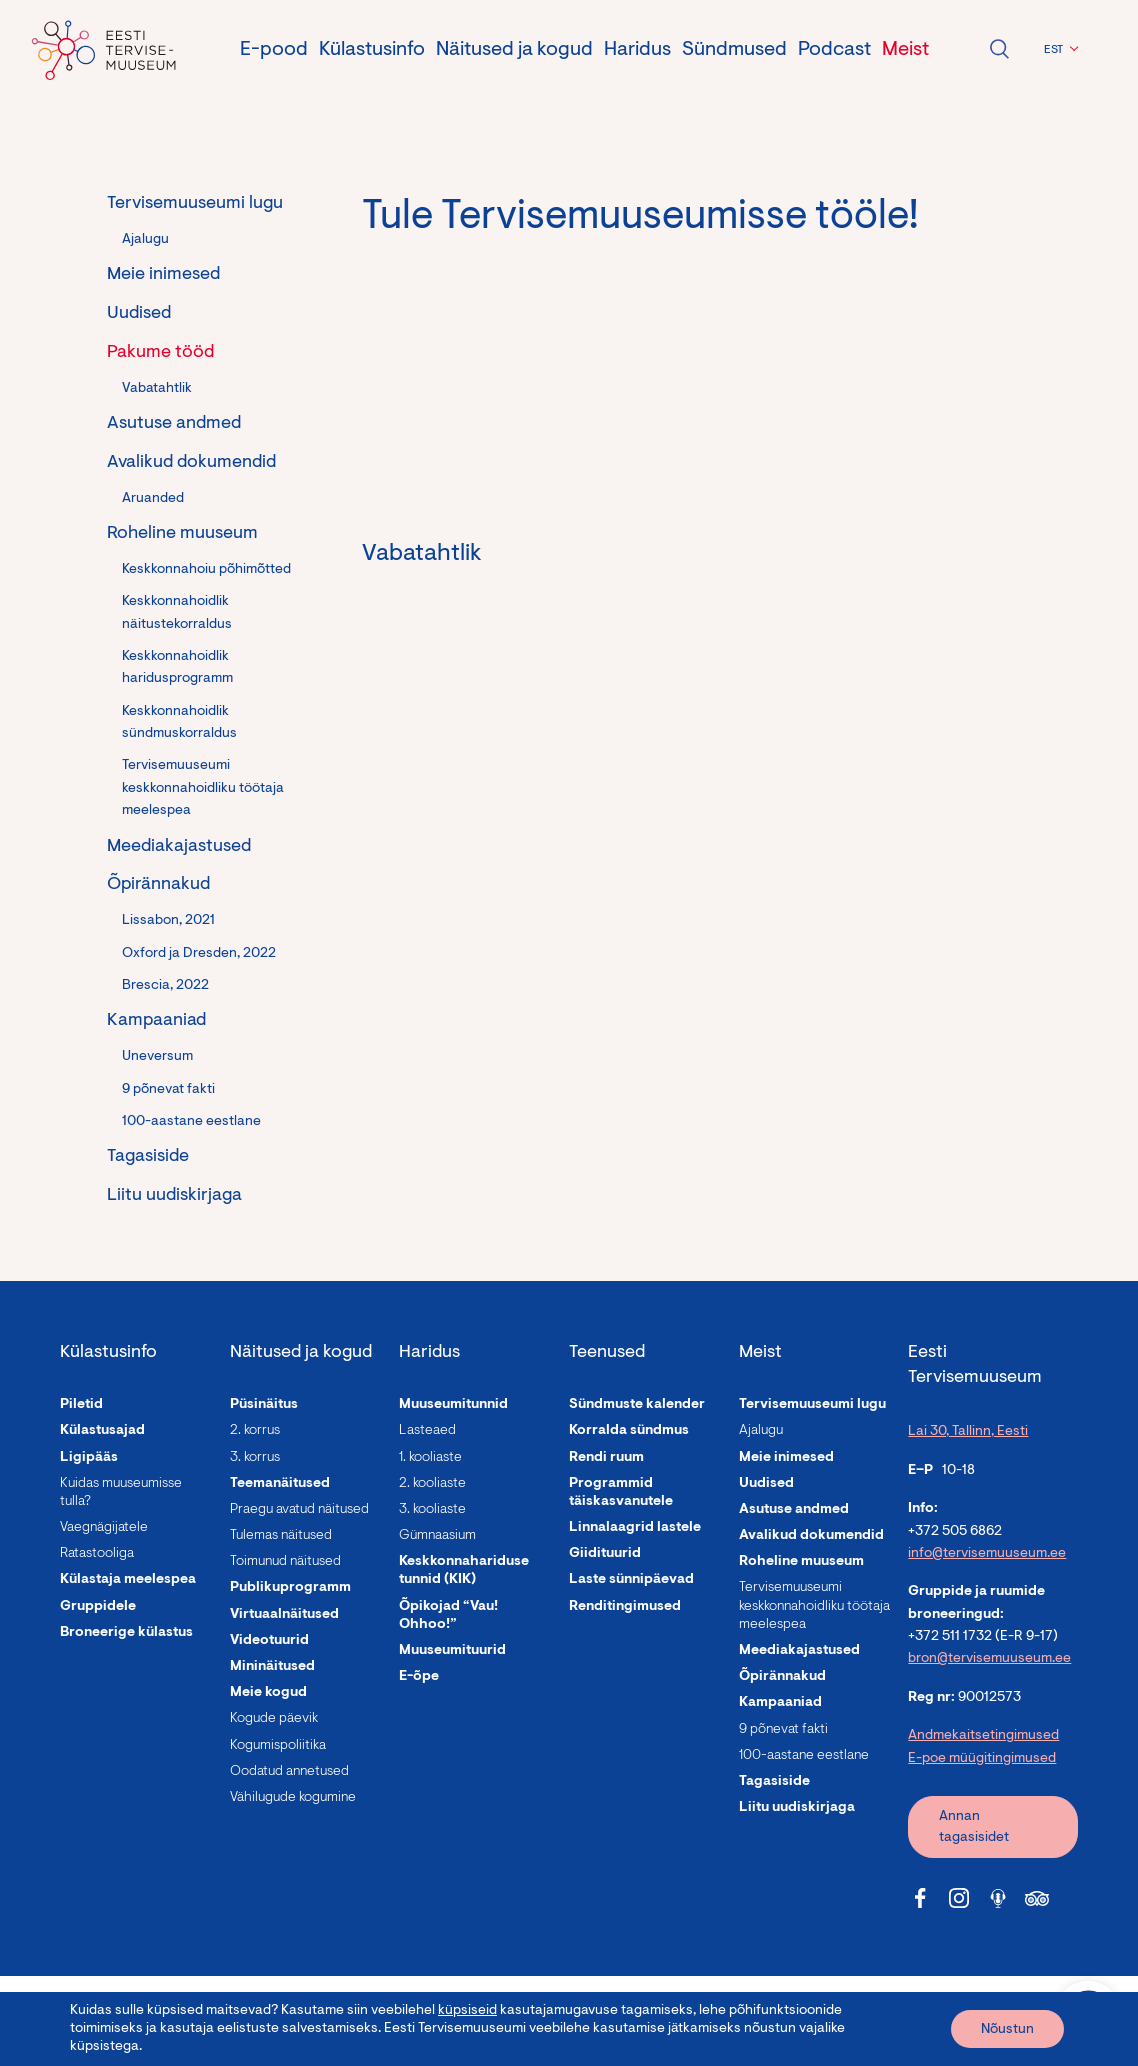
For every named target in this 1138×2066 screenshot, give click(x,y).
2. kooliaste (432, 1484)
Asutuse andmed (174, 424)
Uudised (139, 314)
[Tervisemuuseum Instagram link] (959, 1898)
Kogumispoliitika (278, 1746)
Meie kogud (268, 1693)
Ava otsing (999, 49)
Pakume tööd (160, 353)
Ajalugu (145, 240)
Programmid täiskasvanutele (621, 1493)
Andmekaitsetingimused (983, 1736)
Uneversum (157, 1057)
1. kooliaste (430, 1458)
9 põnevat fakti (168, 1090)
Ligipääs (89, 1458)
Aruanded (153, 499)
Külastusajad (102, 1431)
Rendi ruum (606, 1458)
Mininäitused (272, 1667)
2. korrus (255, 1431)
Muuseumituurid (452, 1651)
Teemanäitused (280, 1484)
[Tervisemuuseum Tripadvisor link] (1037, 1898)
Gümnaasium (437, 1536)
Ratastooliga (97, 1554)
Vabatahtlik (157, 389)
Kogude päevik (274, 1719)
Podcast (834, 50)
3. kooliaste (432, 1510)
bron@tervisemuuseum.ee (989, 1659)
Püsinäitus (264, 1405)
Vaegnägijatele (104, 1528)
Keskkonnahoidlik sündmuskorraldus (179, 723)
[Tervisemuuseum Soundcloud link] (998, 1898)
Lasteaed (427, 1431)
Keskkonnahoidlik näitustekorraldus (177, 613)
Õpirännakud (158, 885)
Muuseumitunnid (453, 1405)
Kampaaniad (156, 1021)
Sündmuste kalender (637, 1405)
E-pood (274, 50)
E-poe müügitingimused (982, 1759)
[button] (1058, 50)
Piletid (81, 1405)
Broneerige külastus (126, 1633)
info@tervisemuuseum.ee (987, 1554)
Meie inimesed (163, 275)
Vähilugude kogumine (293, 1798)
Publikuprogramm (290, 1588)
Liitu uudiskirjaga (174, 1196)
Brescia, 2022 (165, 986)
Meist (905, 50)
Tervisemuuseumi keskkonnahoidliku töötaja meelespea (203, 788)
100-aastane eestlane (191, 1122)
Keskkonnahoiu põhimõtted (206, 570)
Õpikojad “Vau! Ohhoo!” (448, 1616)
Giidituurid (605, 1554)
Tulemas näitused (281, 1536)
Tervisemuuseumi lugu (195, 204)
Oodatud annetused (289, 1772)
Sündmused (734, 50)
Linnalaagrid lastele (635, 1528)
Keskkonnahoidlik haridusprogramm (177, 668)
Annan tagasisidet (974, 1827)
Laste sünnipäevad (631, 1580)
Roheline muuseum (182, 534)
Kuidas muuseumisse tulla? (121, 1493)
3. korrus (255, 1458)
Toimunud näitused (285, 1562)
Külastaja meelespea (128, 1580)
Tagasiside (148, 1157)
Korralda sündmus (629, 1431)
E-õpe (419, 1677)
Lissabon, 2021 (168, 921)
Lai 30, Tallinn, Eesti (968, 1432)
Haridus (637, 50)
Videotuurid (269, 1641)
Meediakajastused (179, 847)
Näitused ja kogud (514, 50)
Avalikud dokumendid (191, 463)
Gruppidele (98, 1607)
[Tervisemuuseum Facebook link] (920, 1898)
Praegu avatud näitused (299, 1510)
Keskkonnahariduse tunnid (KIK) (464, 1571)
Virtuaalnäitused (284, 1615)
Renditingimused (625, 1607)
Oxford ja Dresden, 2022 (199, 954)
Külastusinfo (372, 50)
